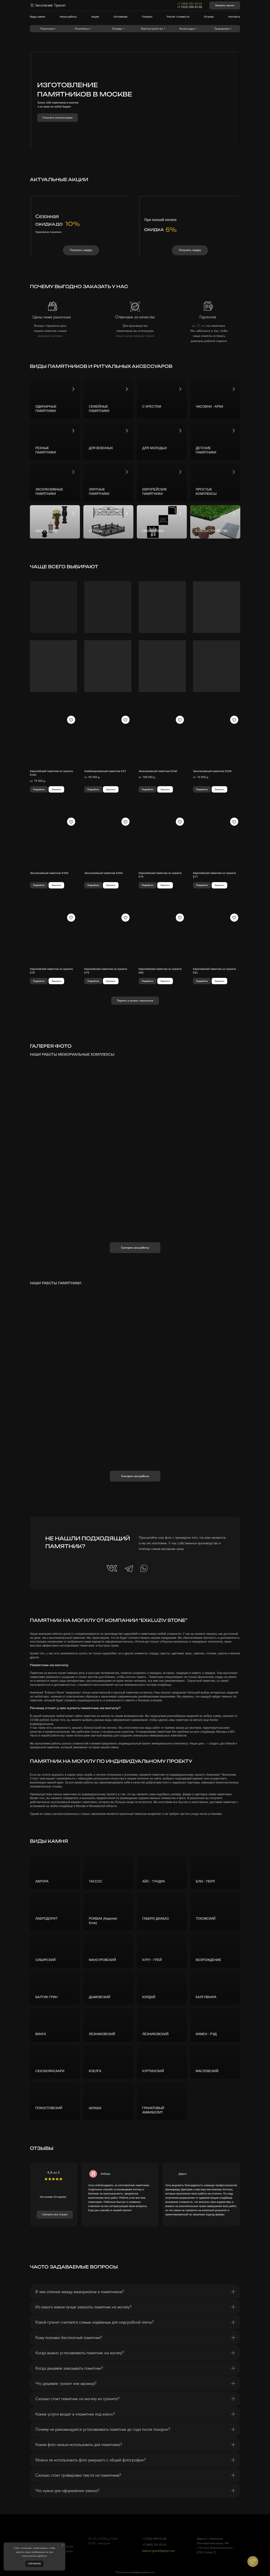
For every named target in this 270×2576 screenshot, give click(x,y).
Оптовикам (120, 16)
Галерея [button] (147, 16)
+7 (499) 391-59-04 (189, 3)
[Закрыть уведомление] (62, 2545)
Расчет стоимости (178, 16)
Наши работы (68, 16)
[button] (224, 5)
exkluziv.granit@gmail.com (158, 2550)
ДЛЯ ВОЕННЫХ (101, 448)
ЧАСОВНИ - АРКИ (209, 406)
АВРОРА (41, 1881)
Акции (95, 16)
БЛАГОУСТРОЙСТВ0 (212, 531)
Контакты (234, 16)
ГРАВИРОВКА (153, 531)
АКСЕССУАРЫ (46, 531)
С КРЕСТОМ (151, 406)
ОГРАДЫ (95, 531)
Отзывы (209, 16)
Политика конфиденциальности (135, 2572)
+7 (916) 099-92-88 (189, 7)
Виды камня (37, 16)
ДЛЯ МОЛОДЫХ (154, 448)
